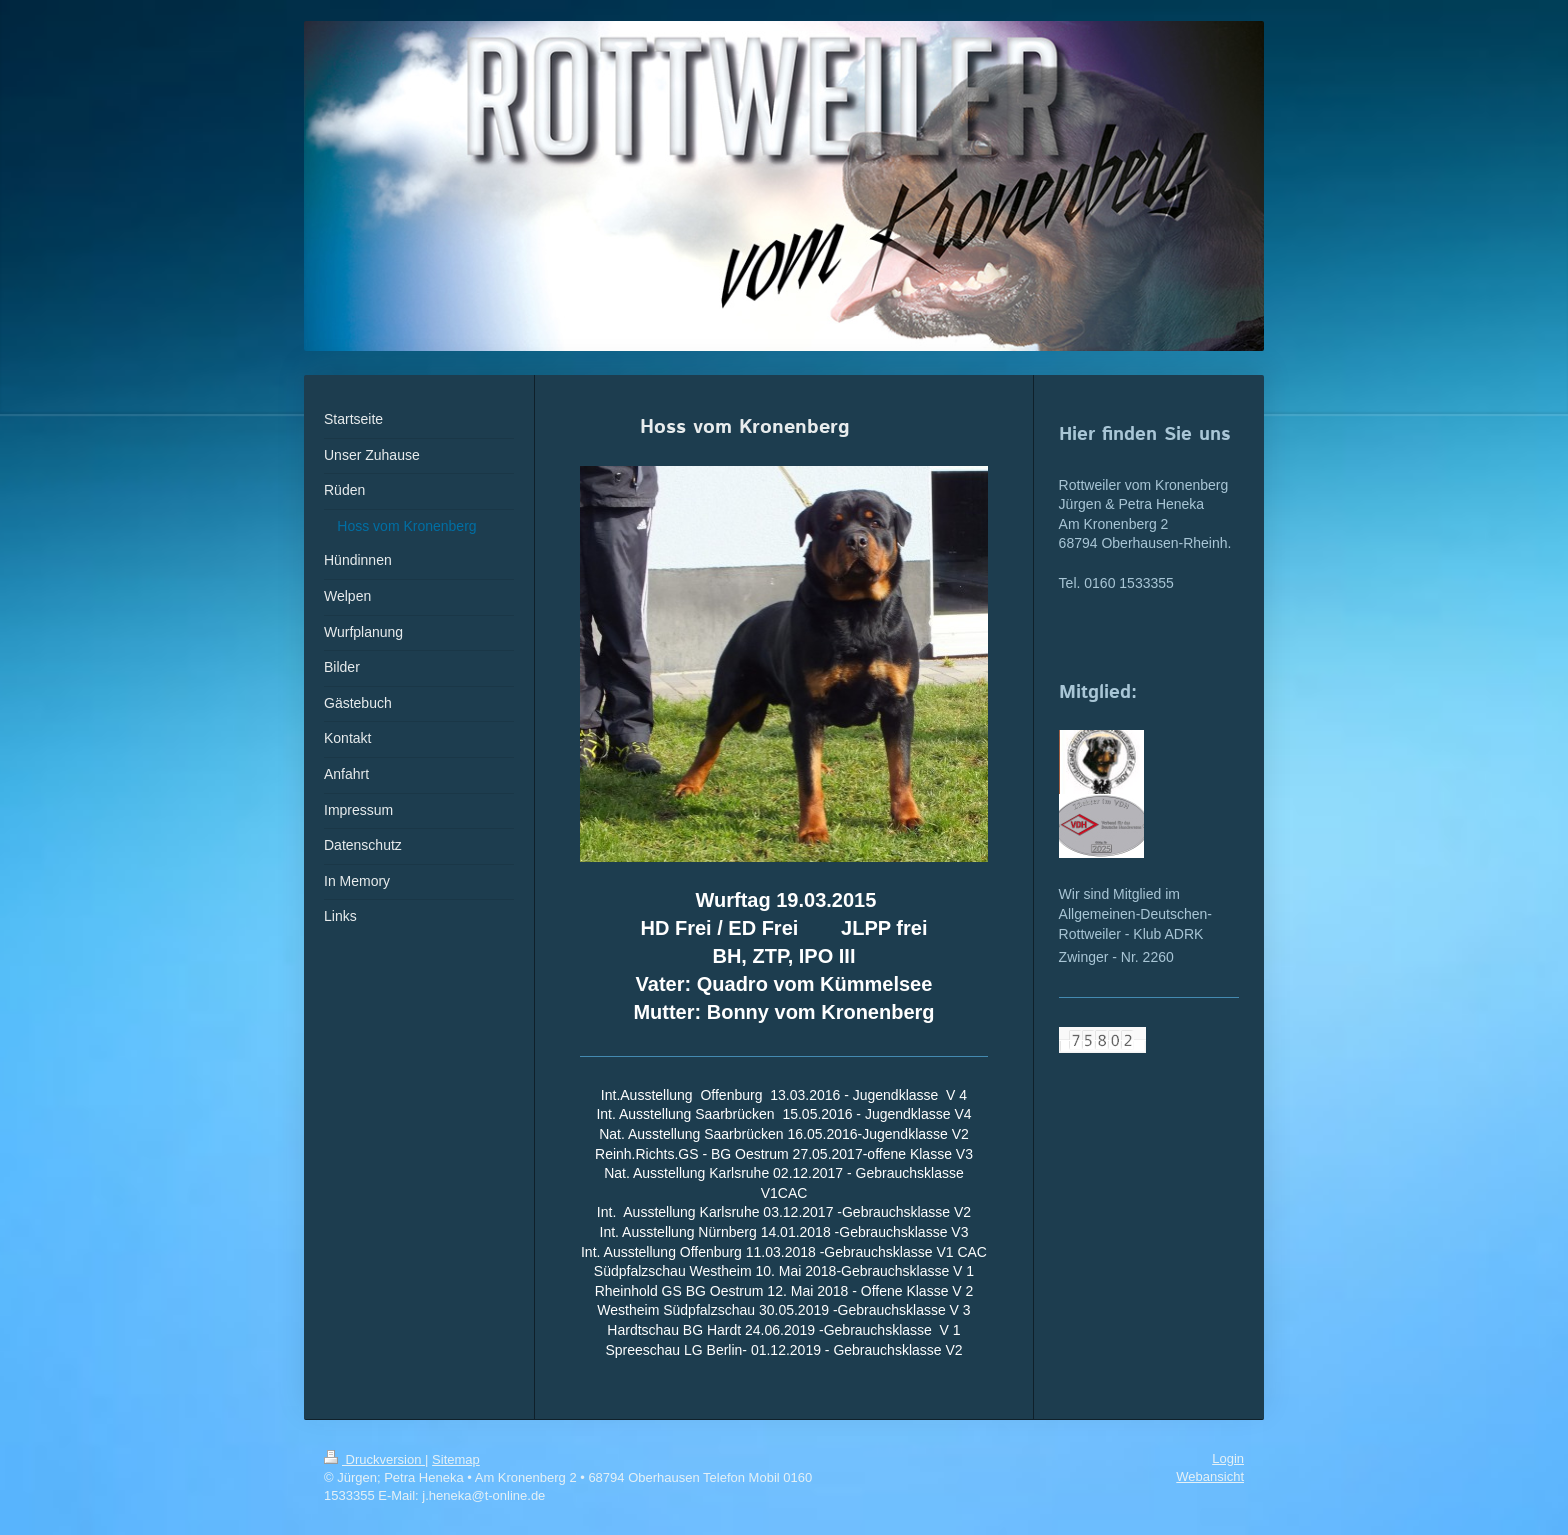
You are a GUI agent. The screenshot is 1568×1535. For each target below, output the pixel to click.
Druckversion (374, 1459)
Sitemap (456, 1459)
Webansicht (1210, 1476)
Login (1228, 1458)
